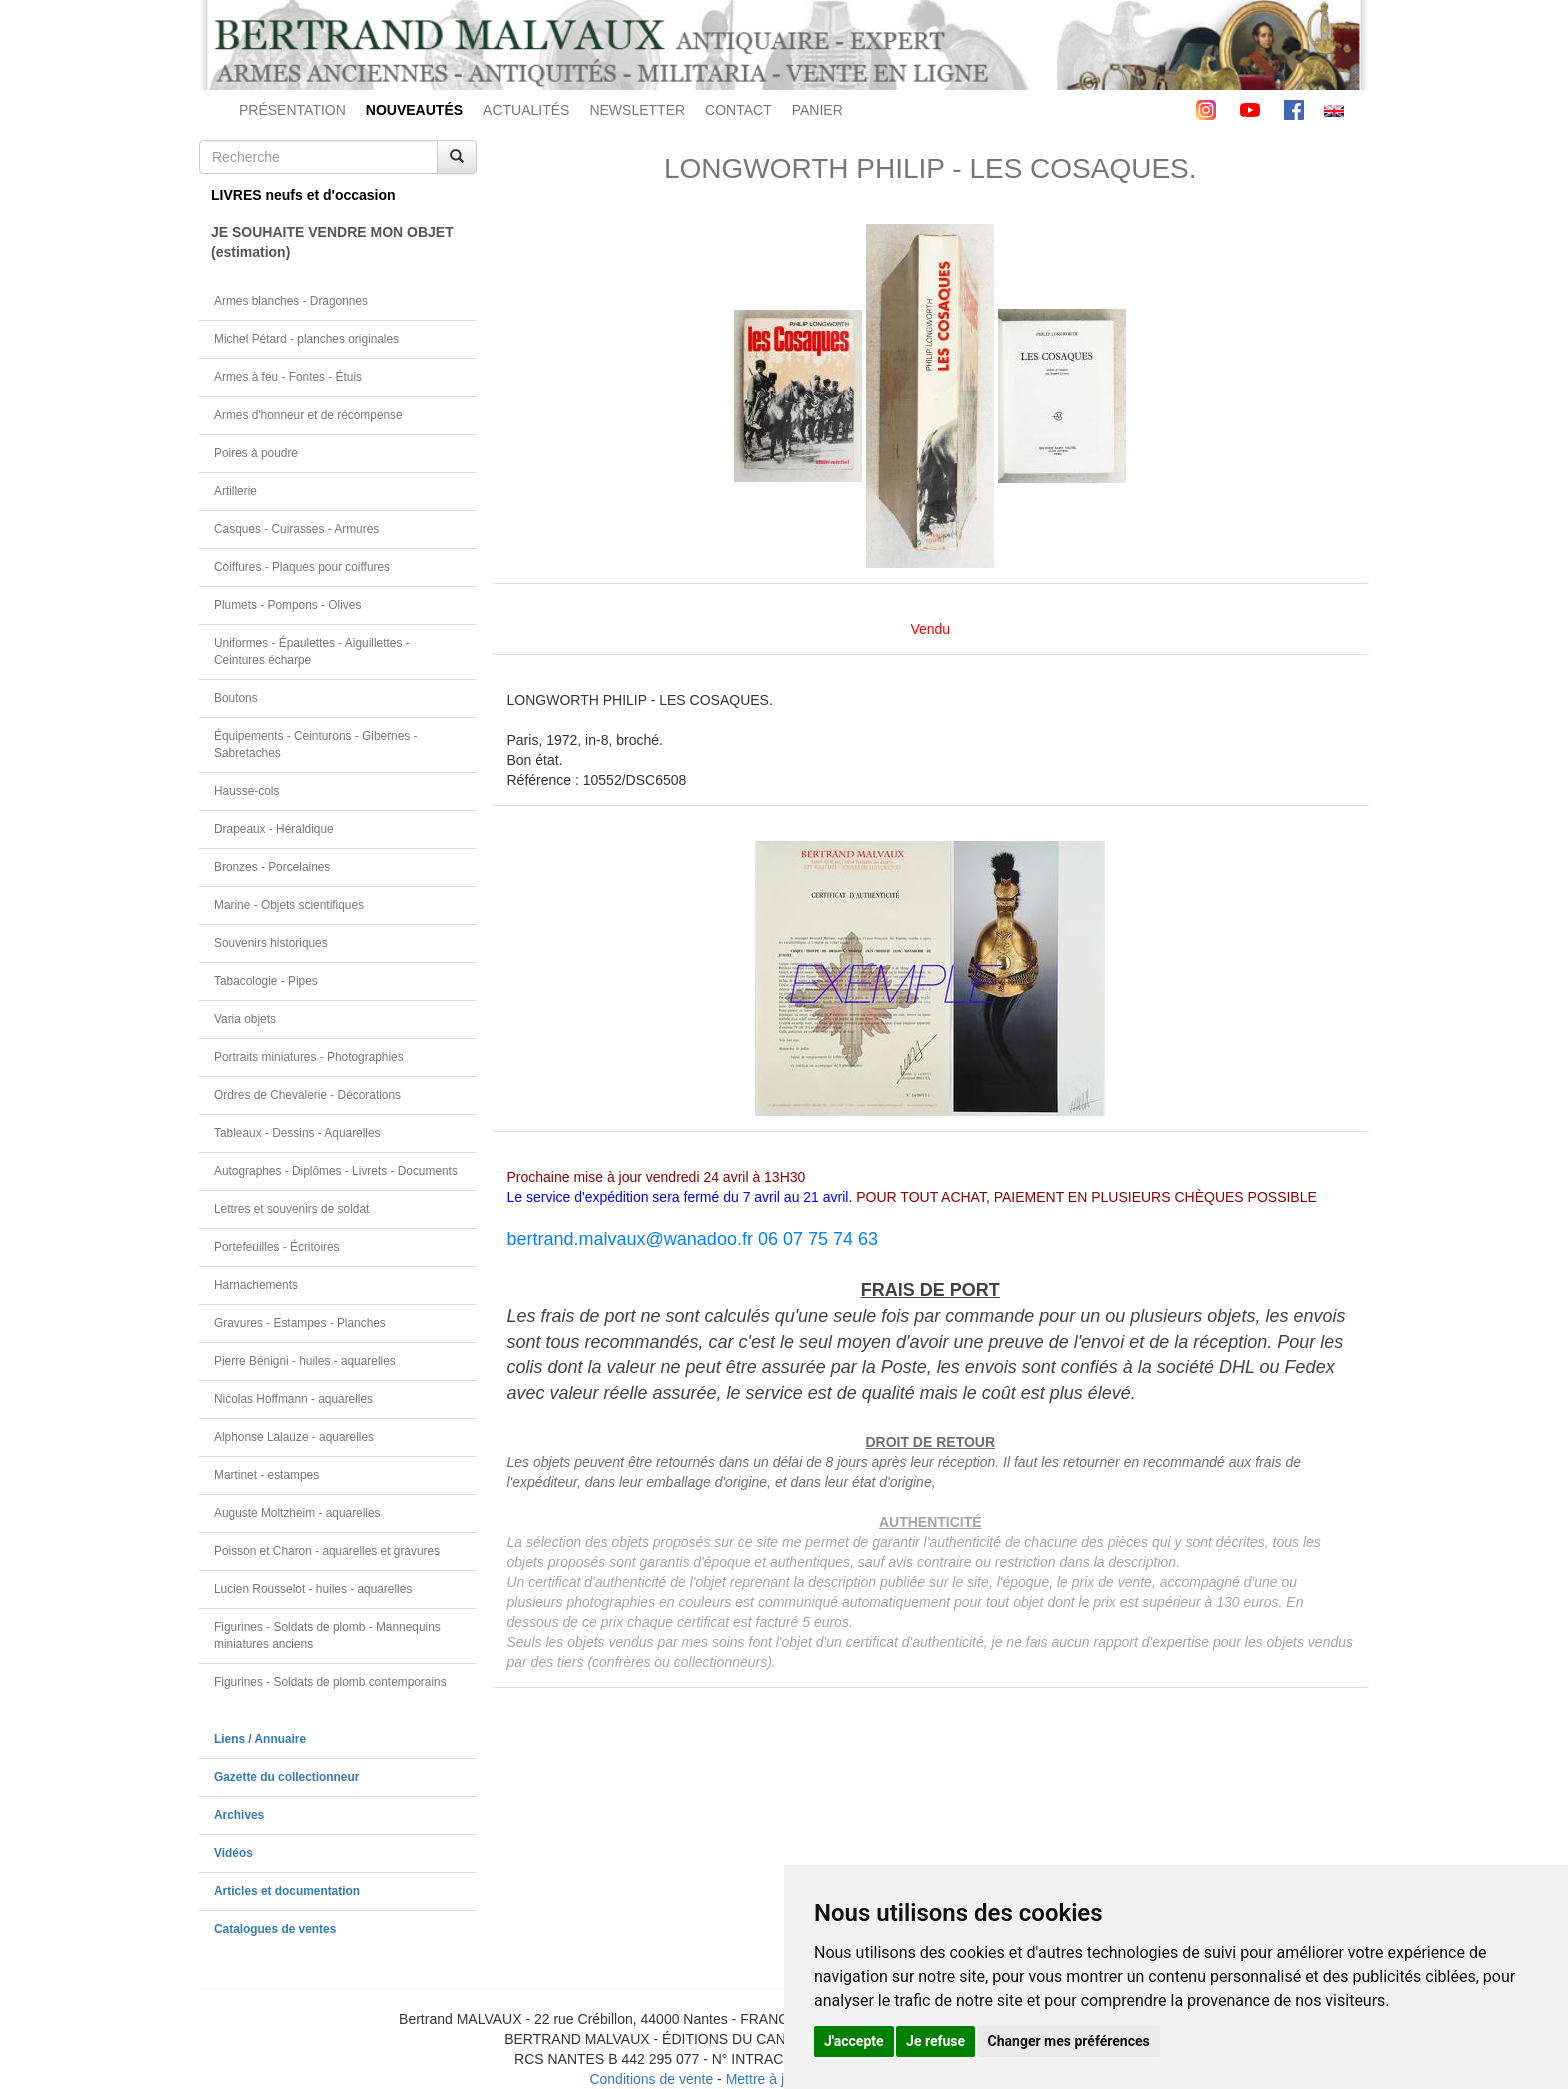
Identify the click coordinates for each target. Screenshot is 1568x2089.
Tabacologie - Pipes (266, 981)
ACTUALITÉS (526, 110)
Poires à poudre (256, 453)
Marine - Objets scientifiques (289, 905)
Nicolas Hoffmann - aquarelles (293, 1399)
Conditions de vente (651, 2079)
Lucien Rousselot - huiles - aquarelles (313, 1589)
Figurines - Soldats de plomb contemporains (330, 1682)
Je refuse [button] (935, 2041)
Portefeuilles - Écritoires (277, 1247)
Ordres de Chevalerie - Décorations (307, 1095)
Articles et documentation (287, 1891)
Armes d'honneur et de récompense (308, 415)
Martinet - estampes (266, 1475)
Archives (239, 1815)
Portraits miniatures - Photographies (309, 1057)
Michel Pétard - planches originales (306, 339)
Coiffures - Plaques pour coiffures (302, 567)
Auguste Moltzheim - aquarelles (297, 1513)
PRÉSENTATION (292, 110)
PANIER (817, 110)
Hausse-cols (246, 791)
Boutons (236, 698)
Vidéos (233, 1853)
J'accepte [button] (854, 2041)
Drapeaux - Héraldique (274, 829)
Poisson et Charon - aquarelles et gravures (327, 1551)
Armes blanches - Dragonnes (291, 301)
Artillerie (235, 491)
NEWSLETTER (637, 110)
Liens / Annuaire (260, 1739)
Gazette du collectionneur (286, 1777)
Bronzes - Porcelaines (272, 867)
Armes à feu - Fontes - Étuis (288, 377)
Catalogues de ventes (275, 1929)
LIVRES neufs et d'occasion (303, 195)
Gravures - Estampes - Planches (300, 1323)
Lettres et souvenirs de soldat (291, 1209)
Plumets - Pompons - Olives (287, 605)
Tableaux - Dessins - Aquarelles (297, 1133)
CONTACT (738, 110)
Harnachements (256, 1285)
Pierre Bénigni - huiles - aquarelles (305, 1361)
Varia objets (245, 1019)
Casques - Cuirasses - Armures (296, 529)
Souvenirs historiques (271, 943)
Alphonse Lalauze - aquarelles (294, 1437)
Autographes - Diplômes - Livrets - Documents (336, 1171)
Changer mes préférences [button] (1069, 2041)
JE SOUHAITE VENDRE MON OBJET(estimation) (332, 242)
